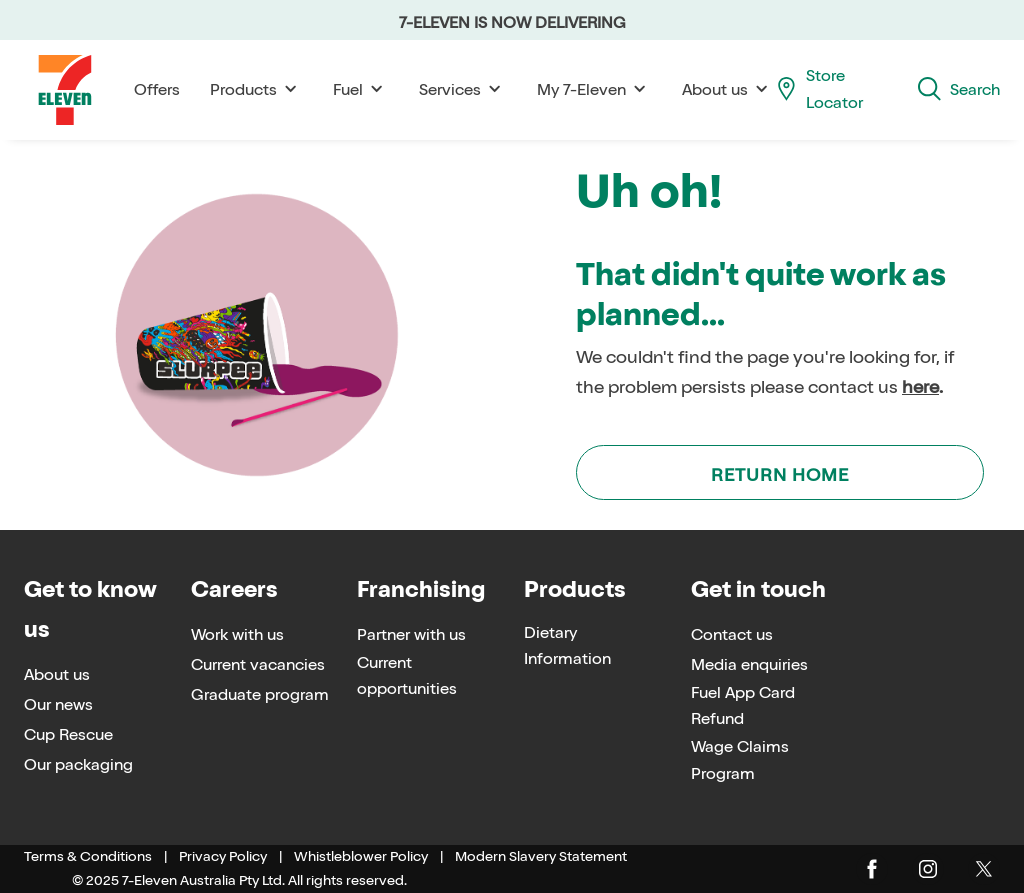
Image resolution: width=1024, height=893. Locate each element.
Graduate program (260, 694)
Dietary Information (567, 646)
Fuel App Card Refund (743, 706)
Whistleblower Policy (361, 856)
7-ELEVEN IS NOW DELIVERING (512, 22)
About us (728, 89)
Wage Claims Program (740, 760)
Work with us (237, 634)
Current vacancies (258, 664)
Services (463, 89)
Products (256, 89)
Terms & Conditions (88, 856)
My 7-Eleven (594, 89)
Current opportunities (407, 676)
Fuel (361, 89)
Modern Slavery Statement (541, 856)
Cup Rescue (68, 734)
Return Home (780, 475)
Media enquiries (749, 664)
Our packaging (78, 764)
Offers (157, 89)
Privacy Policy (223, 856)
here (920, 387)
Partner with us (411, 634)
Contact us (732, 634)
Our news (58, 704)
